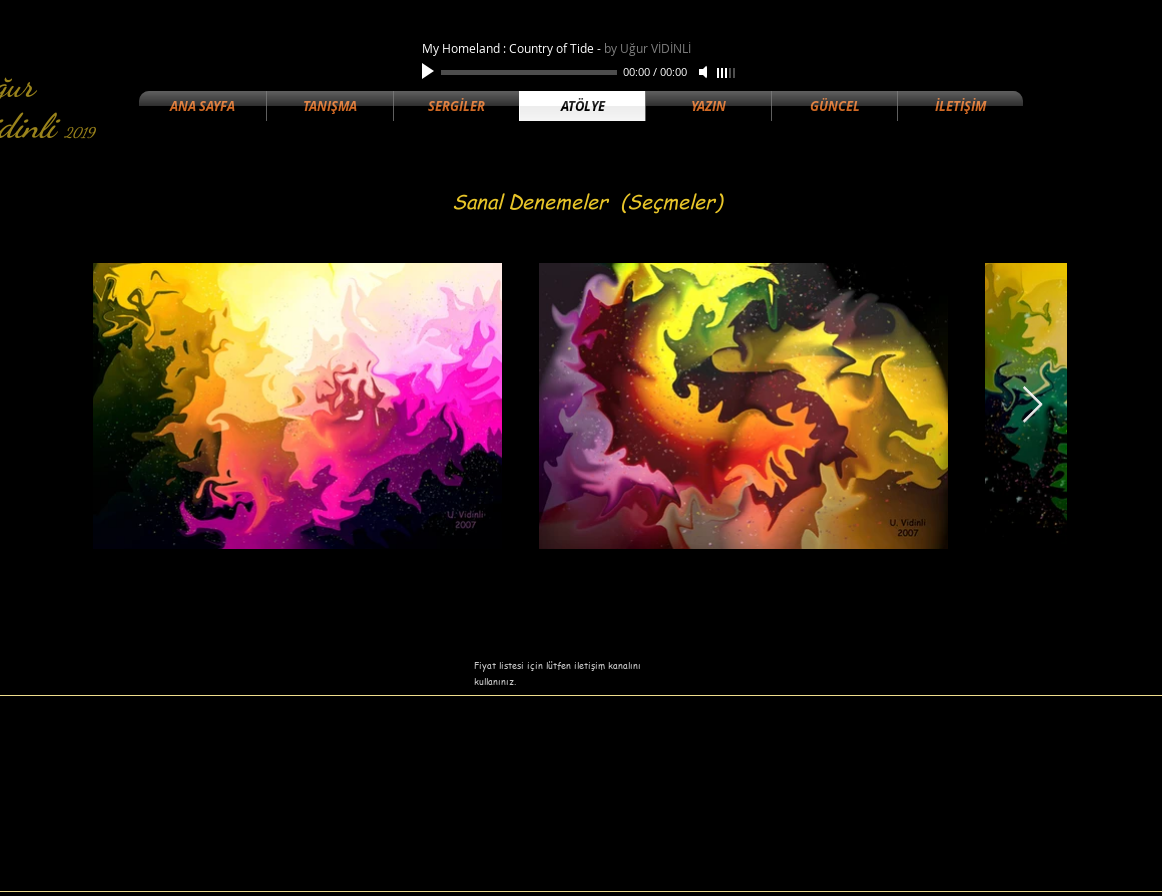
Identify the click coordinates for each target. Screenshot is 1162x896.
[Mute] (705, 72)
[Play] (430, 72)
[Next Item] (1032, 405)
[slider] (727, 73)
